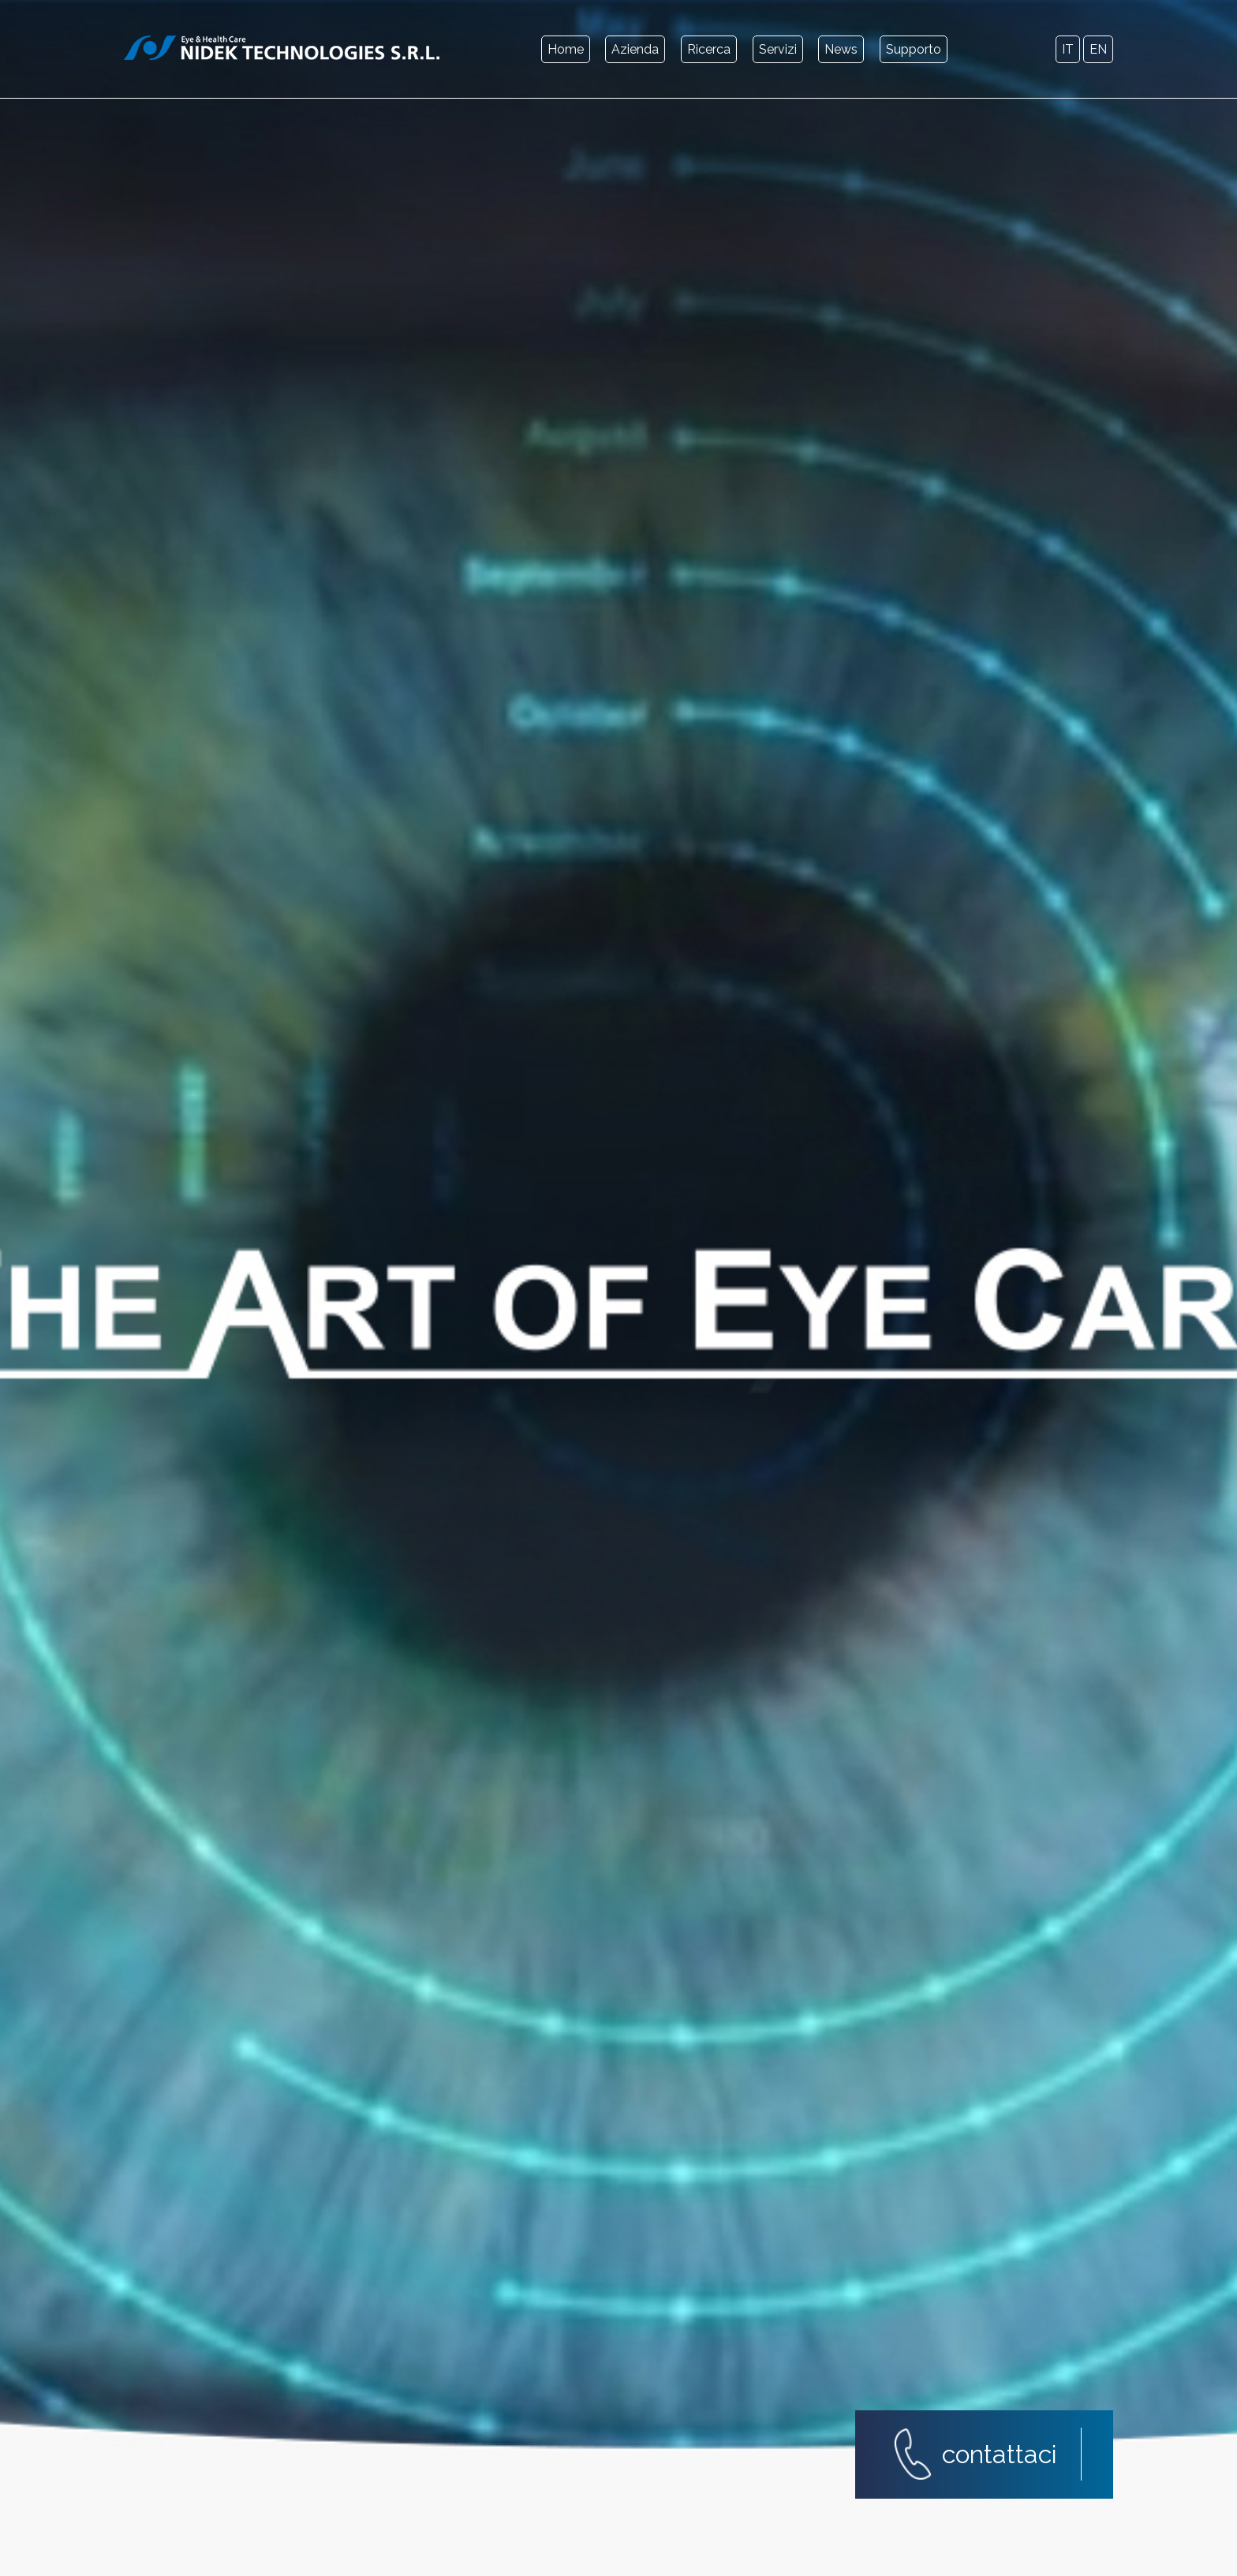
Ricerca (709, 49)
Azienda (635, 49)
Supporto (913, 49)
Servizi (778, 49)
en (1098, 49)
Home (565, 49)
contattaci (999, 2454)
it (1068, 49)
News (841, 49)
